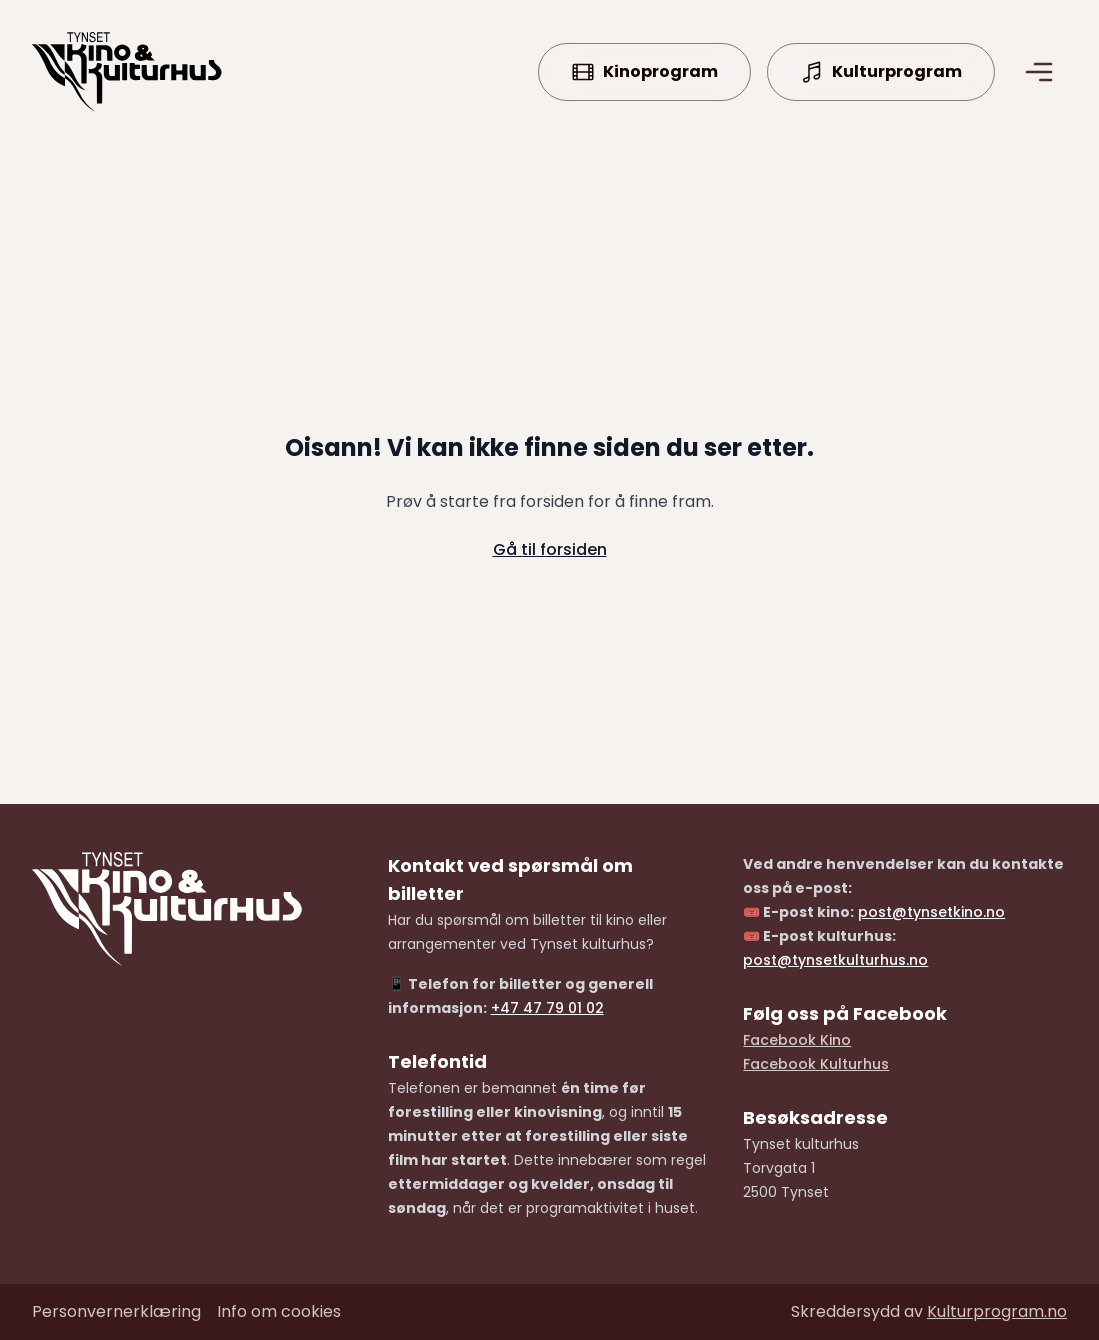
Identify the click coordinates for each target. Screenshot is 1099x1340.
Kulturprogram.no (997, 1311)
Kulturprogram (881, 72)
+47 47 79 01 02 (547, 1008)
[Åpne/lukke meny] (1039, 72)
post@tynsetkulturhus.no (835, 960)
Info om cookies (279, 1311)
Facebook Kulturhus (816, 1064)
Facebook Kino (797, 1040)
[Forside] (127, 72)
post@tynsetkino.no (931, 912)
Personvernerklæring (116, 1311)
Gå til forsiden (550, 549)
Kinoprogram (644, 72)
